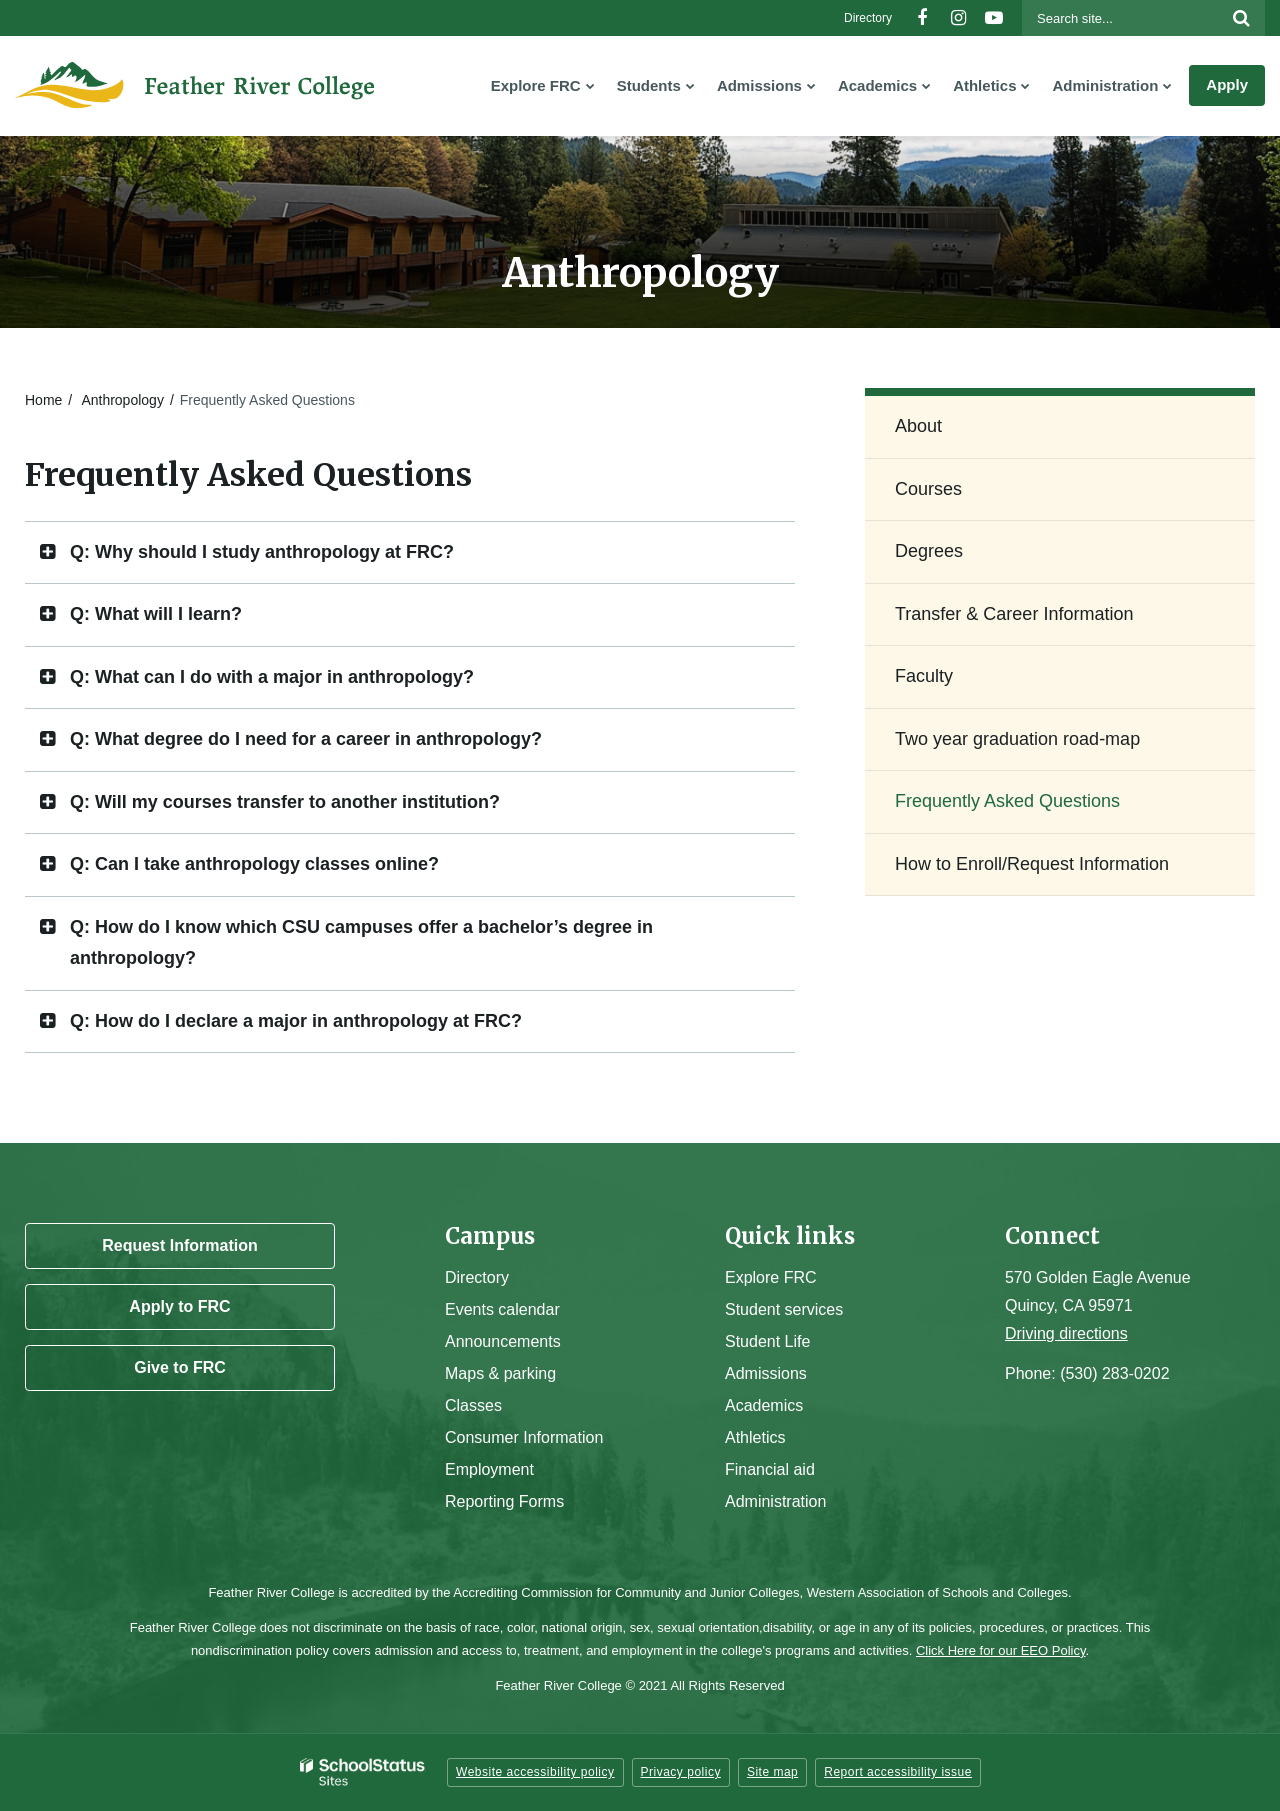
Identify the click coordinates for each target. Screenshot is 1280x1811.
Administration (775, 1501)
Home (43, 400)
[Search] (1241, 18)
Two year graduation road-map (1017, 739)
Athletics (755, 1437)
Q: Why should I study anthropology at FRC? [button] (262, 552)
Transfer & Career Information (1014, 614)
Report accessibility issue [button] (898, 1772)
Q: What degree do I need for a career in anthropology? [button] (306, 739)
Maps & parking (500, 1373)
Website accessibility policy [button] (535, 1772)
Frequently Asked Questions (1007, 801)
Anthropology (122, 400)
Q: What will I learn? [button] (156, 614)
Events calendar (502, 1309)
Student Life (767, 1341)
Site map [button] (772, 1772)
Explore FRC (771, 1277)
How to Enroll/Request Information (1032, 864)
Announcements (503, 1341)
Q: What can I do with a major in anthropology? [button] (272, 677)
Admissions (766, 1373)
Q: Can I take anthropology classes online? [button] (254, 864)
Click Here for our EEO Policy (1001, 1650)
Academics (764, 1405)
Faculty (924, 676)
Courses (928, 489)
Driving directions (1066, 1333)
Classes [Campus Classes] (473, 1405)
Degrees (929, 551)
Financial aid (770, 1469)
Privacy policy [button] (681, 1772)
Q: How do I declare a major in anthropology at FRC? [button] (296, 1021)
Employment (489, 1469)
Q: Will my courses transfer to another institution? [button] (285, 802)
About (918, 426)
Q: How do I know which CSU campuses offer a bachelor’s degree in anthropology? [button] (361, 943)
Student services (784, 1309)
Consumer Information (524, 1437)
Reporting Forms (504, 1501)
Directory (868, 18)
